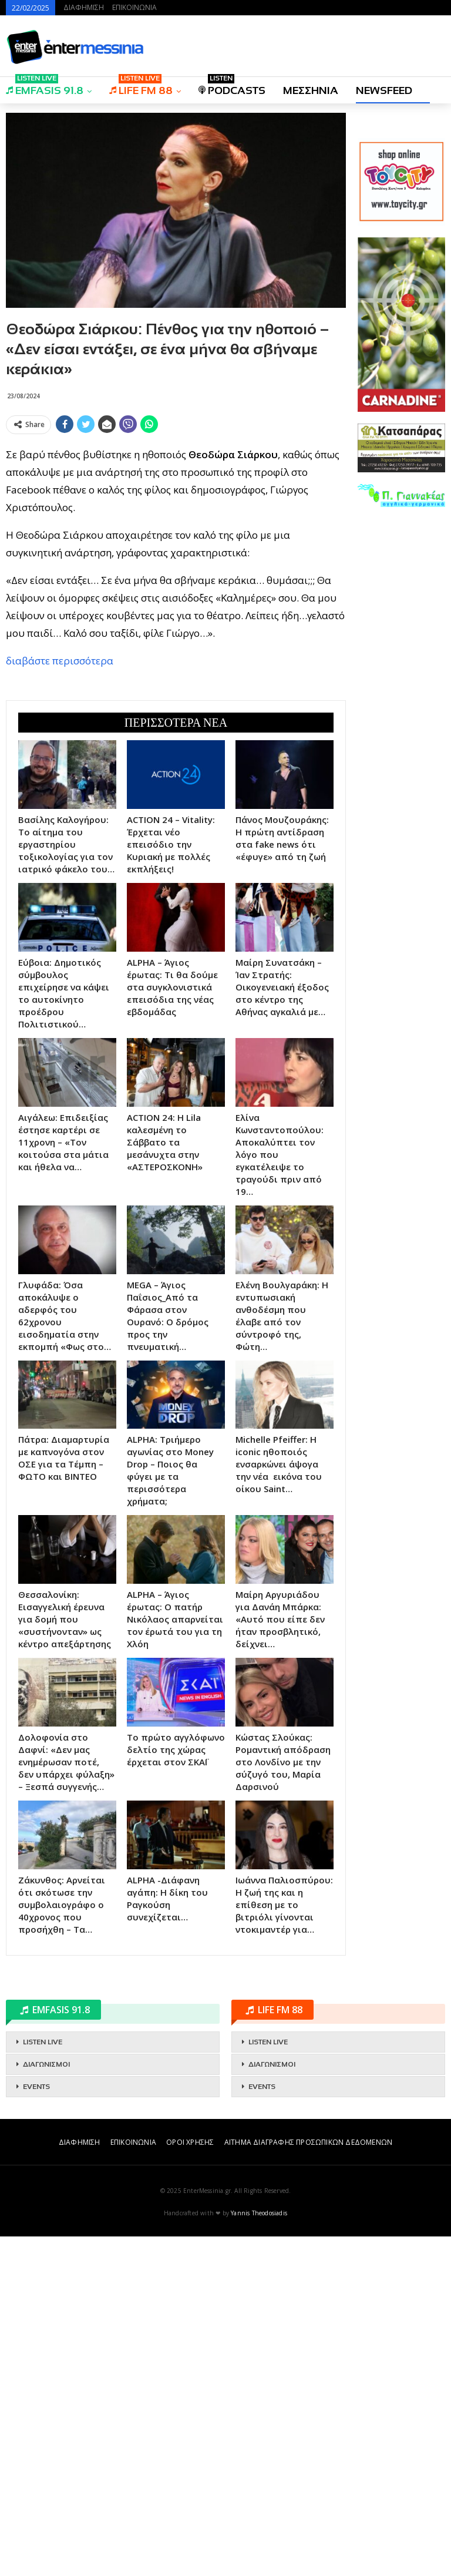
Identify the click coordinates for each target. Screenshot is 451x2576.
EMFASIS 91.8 (44, 86)
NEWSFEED (384, 90)
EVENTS (36, 2426)
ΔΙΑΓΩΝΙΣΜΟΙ (46, 2404)
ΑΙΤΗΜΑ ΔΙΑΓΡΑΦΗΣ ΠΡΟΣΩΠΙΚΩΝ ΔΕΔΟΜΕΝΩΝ (308, 2482)
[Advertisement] (176, 521)
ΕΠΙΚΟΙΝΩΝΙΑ (134, 7)
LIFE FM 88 (141, 86)
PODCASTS (231, 86)
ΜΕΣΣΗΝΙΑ (310, 90)
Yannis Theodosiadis (259, 2552)
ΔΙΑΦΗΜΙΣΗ (83, 7)
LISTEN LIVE (42, 2381)
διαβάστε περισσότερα (59, 830)
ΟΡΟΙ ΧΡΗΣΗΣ (190, 2482)
